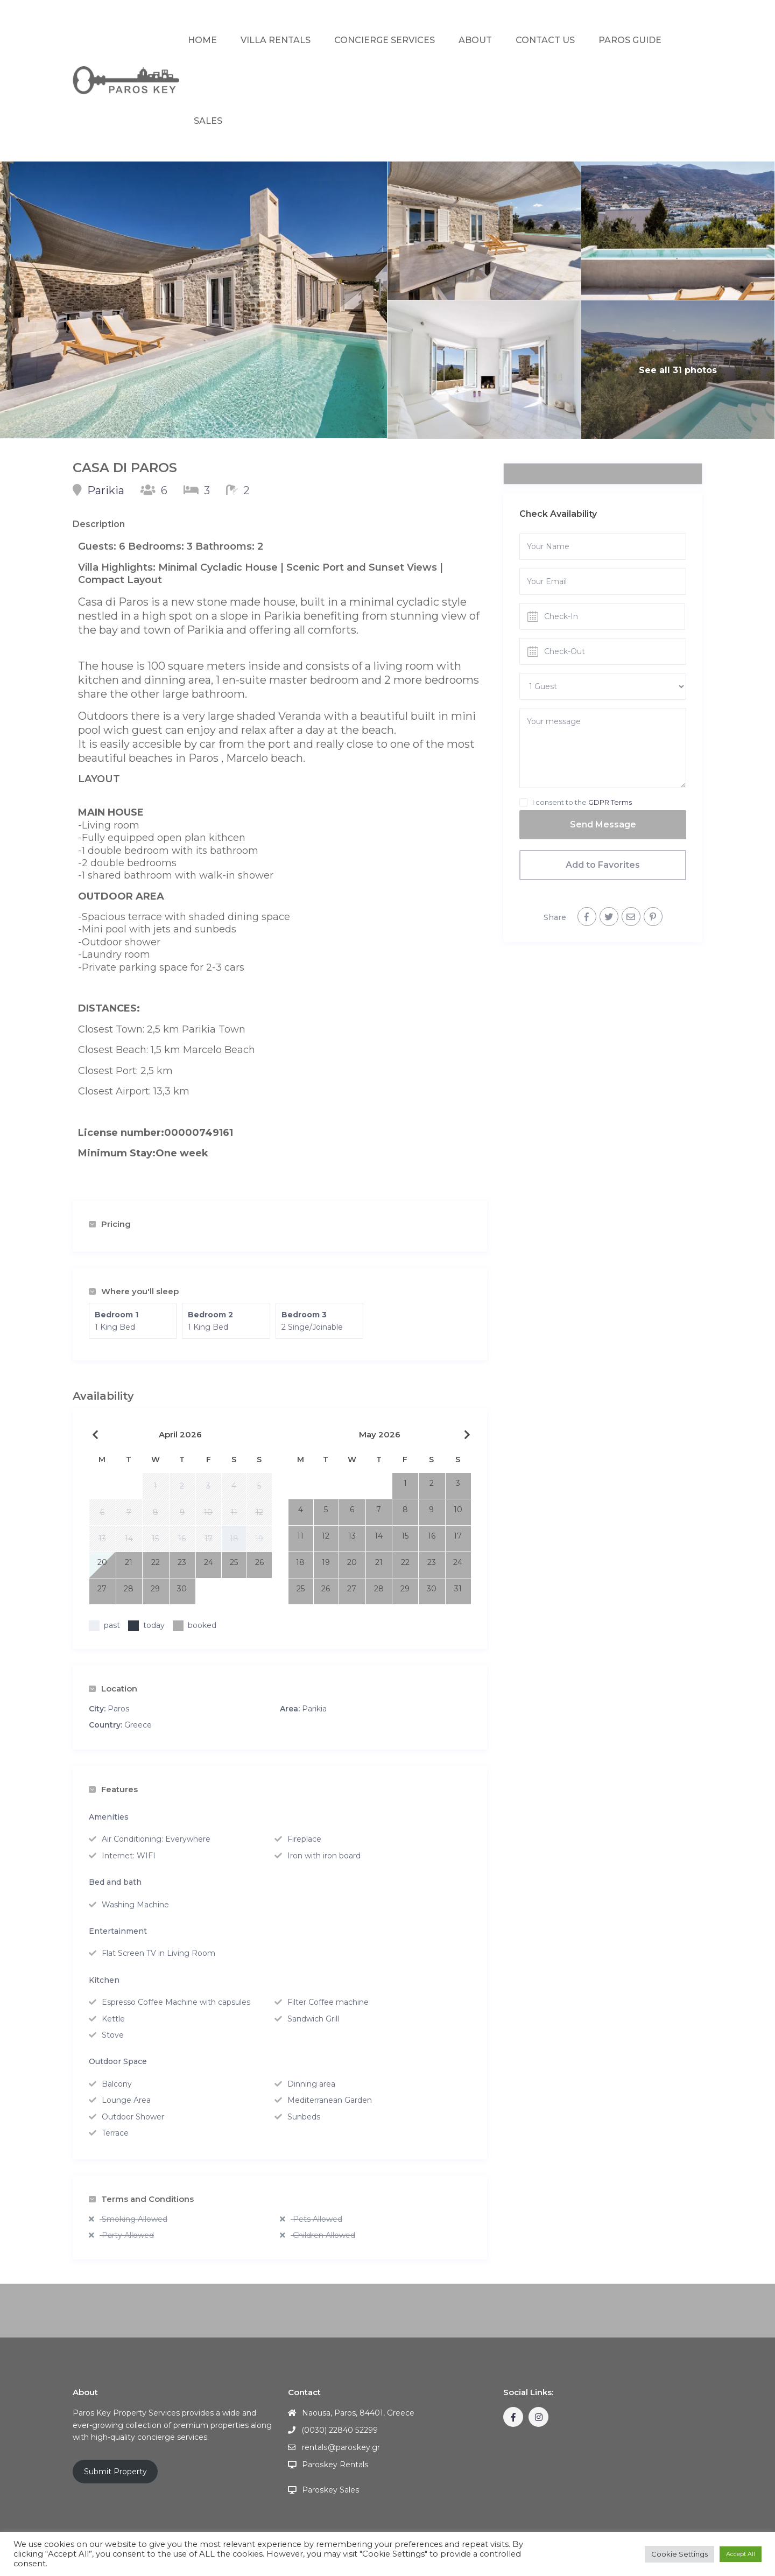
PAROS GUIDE (629, 40)
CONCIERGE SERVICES (384, 40)
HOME (202, 40)
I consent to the (582, 802)
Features (113, 1789)
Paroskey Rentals (335, 2464)
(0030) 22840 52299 (340, 2430)
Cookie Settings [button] (679, 2554)
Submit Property (115, 2471)
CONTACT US (545, 40)
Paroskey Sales (330, 2490)
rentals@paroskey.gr (340, 2447)
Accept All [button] (740, 2554)
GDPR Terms (610, 802)
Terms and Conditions (141, 2199)
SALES (208, 121)
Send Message (603, 824)
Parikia (105, 490)
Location (113, 1688)
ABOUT (475, 40)
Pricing (110, 1224)
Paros (118, 1709)
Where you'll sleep (134, 1291)
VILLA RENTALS (276, 40)
